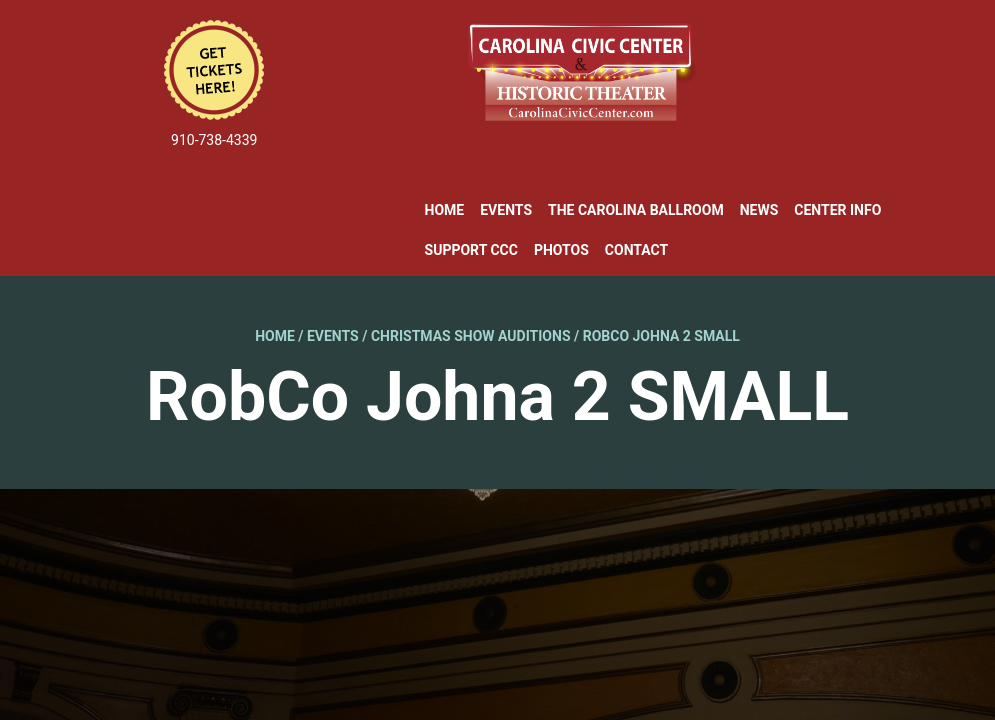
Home (445, 210)
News (759, 210)
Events (506, 210)
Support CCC (471, 250)
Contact (636, 250)
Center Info (837, 210)
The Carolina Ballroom (636, 210)
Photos (561, 250)
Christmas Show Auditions (471, 336)
